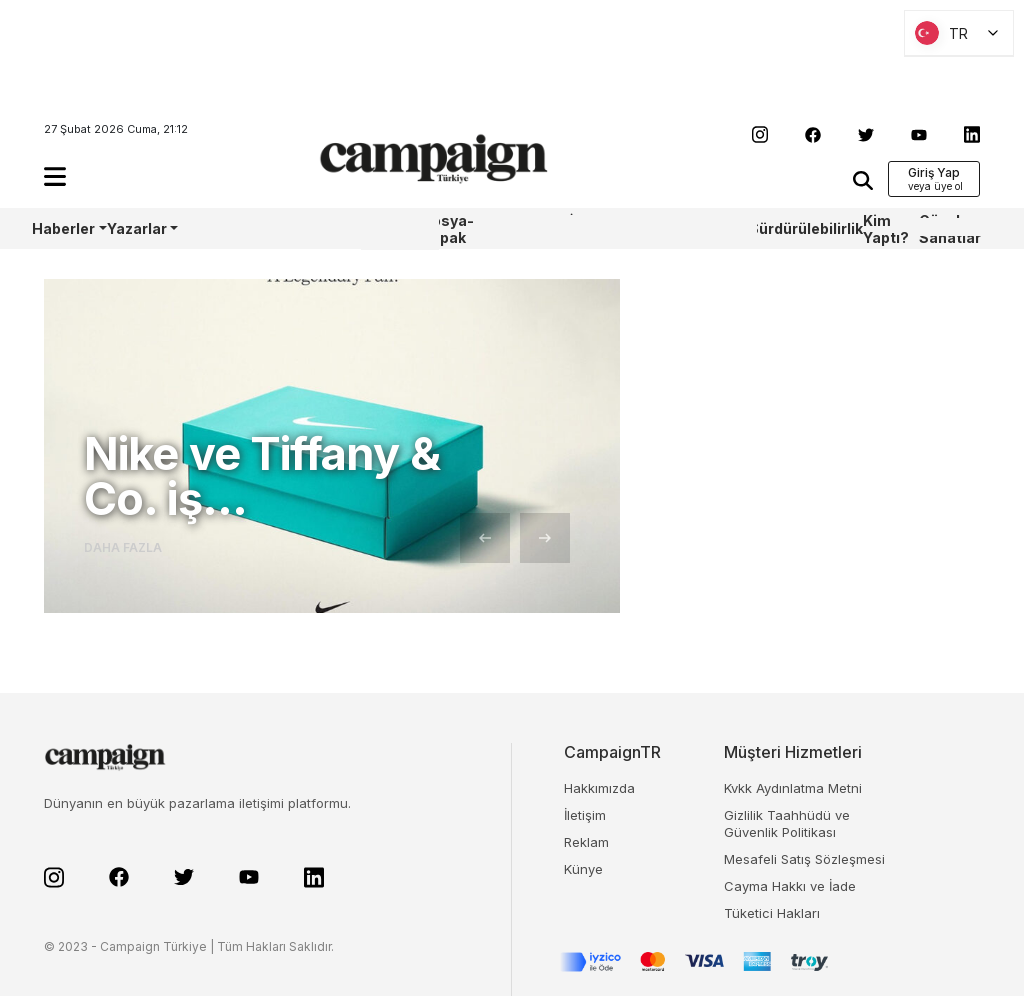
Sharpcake (531, 228)
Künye (583, 869)
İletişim (585, 815)
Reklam (586, 842)
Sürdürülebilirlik (806, 228)
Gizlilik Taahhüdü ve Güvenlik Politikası (787, 823)
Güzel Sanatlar (950, 229)
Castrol (305, 228)
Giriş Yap (934, 172)
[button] (55, 176)
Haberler (63, 228)
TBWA (659, 228)
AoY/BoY (208, 228)
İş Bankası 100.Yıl (598, 228)
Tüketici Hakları (772, 913)
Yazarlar (137, 228)
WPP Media (383, 229)
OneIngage (714, 228)
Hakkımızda (599, 788)
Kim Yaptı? (886, 229)
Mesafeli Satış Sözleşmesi (804, 859)
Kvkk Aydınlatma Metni (793, 788)
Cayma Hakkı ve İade (790, 886)
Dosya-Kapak (447, 229)
